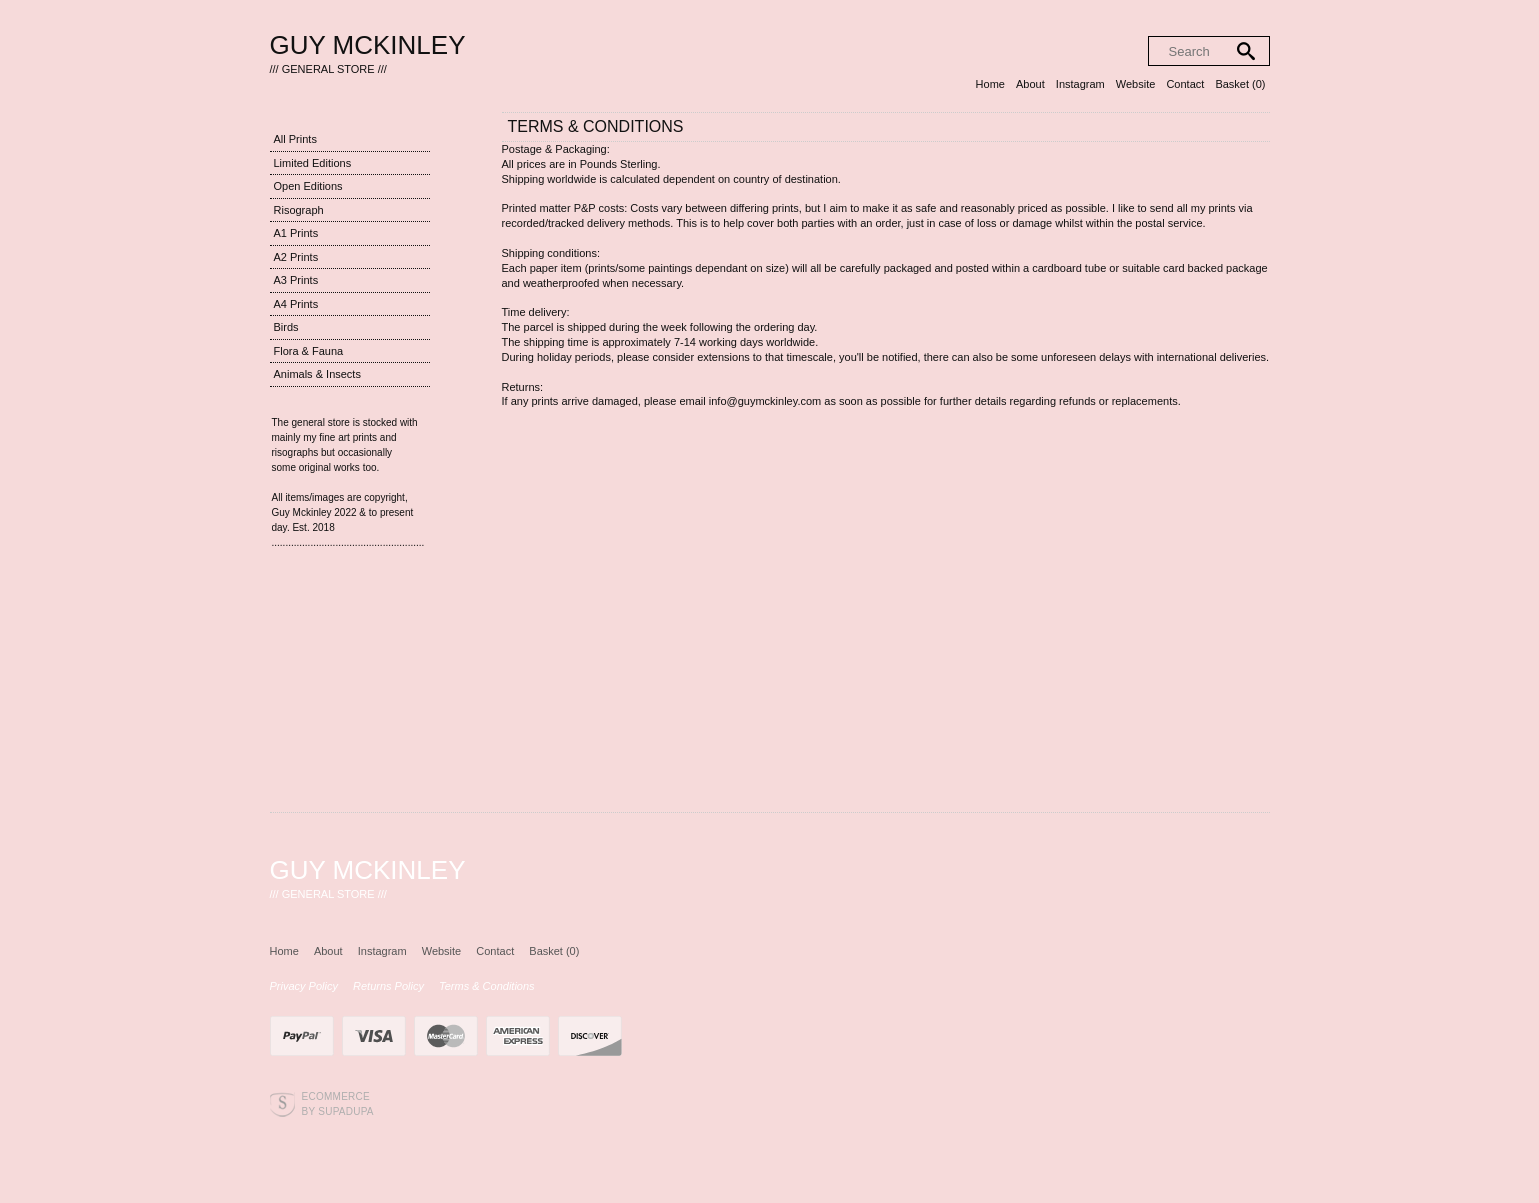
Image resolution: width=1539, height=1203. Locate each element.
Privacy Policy (304, 986)
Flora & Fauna (309, 351)
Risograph (299, 210)
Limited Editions (313, 163)
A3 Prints (296, 280)
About (1030, 84)
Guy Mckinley (368, 45)
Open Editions (308, 186)
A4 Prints (296, 304)
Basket (1240, 84)
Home (990, 84)
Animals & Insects (317, 374)
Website (1136, 84)
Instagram (1080, 84)
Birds (286, 327)
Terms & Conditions (487, 986)
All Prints (295, 139)
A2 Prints (296, 257)
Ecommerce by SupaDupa (338, 1103)
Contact (1185, 84)
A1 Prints (296, 233)
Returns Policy (388, 986)
